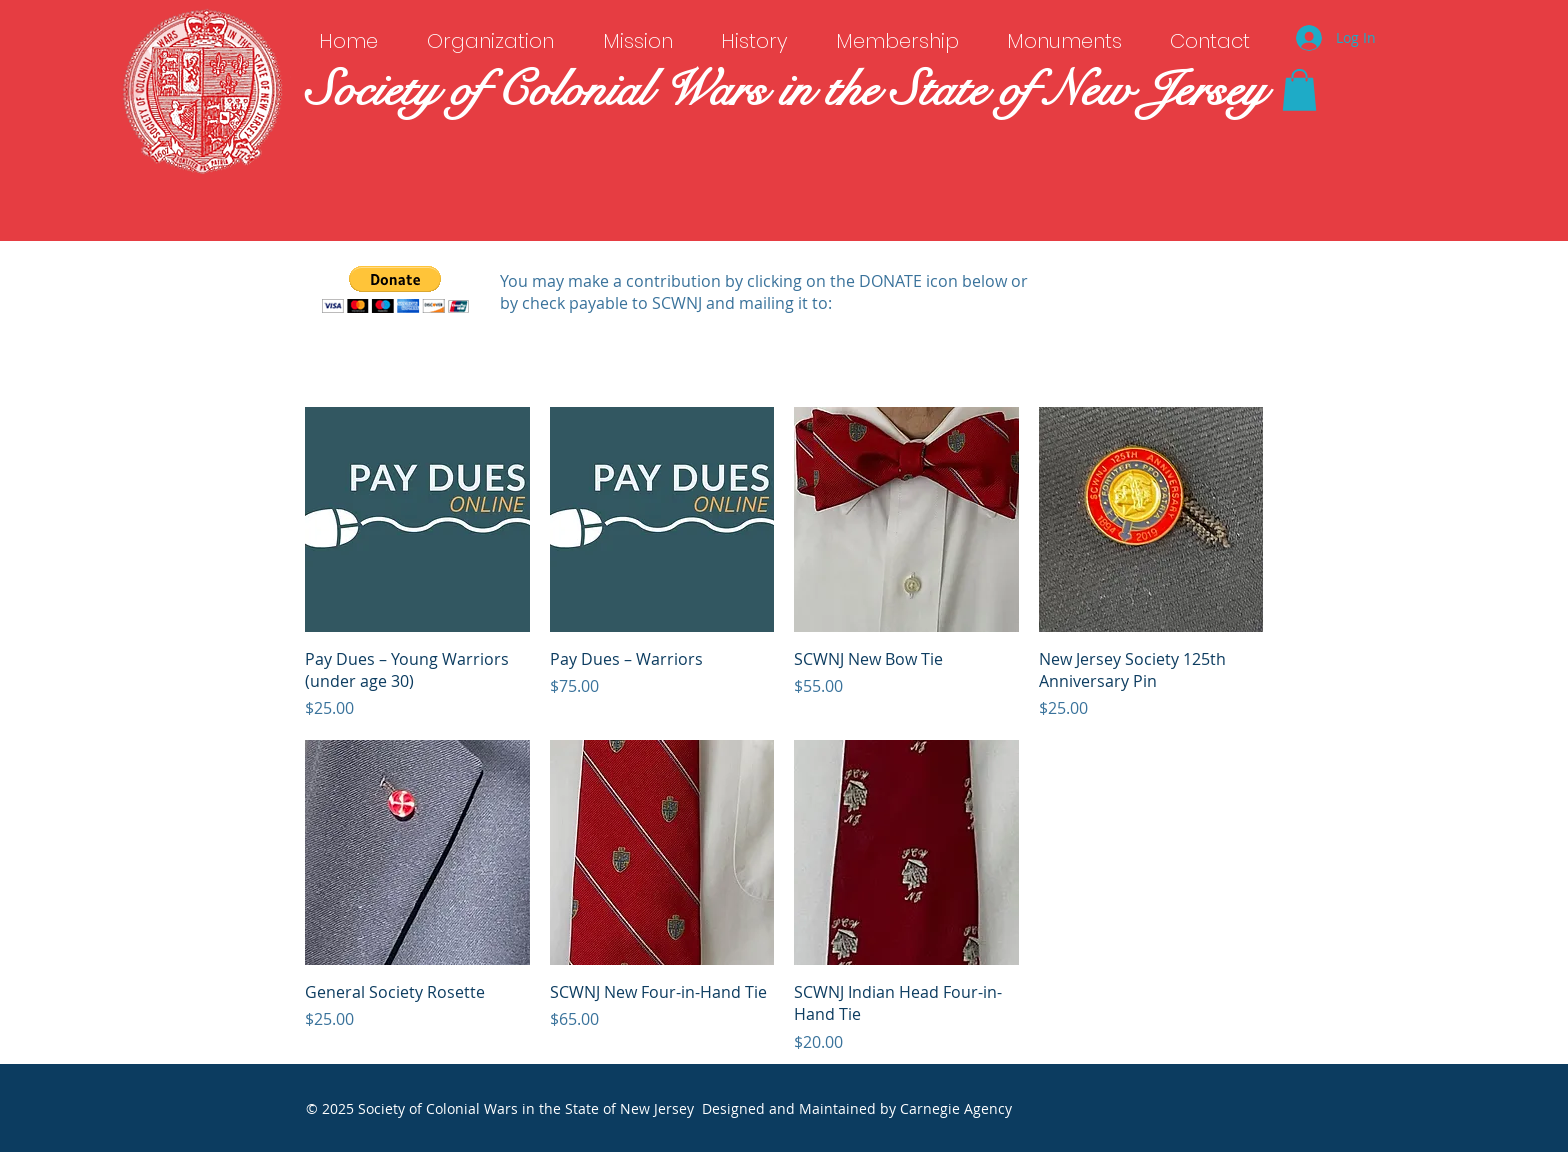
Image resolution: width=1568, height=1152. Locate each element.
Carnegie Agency (956, 1108)
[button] (1299, 90)
